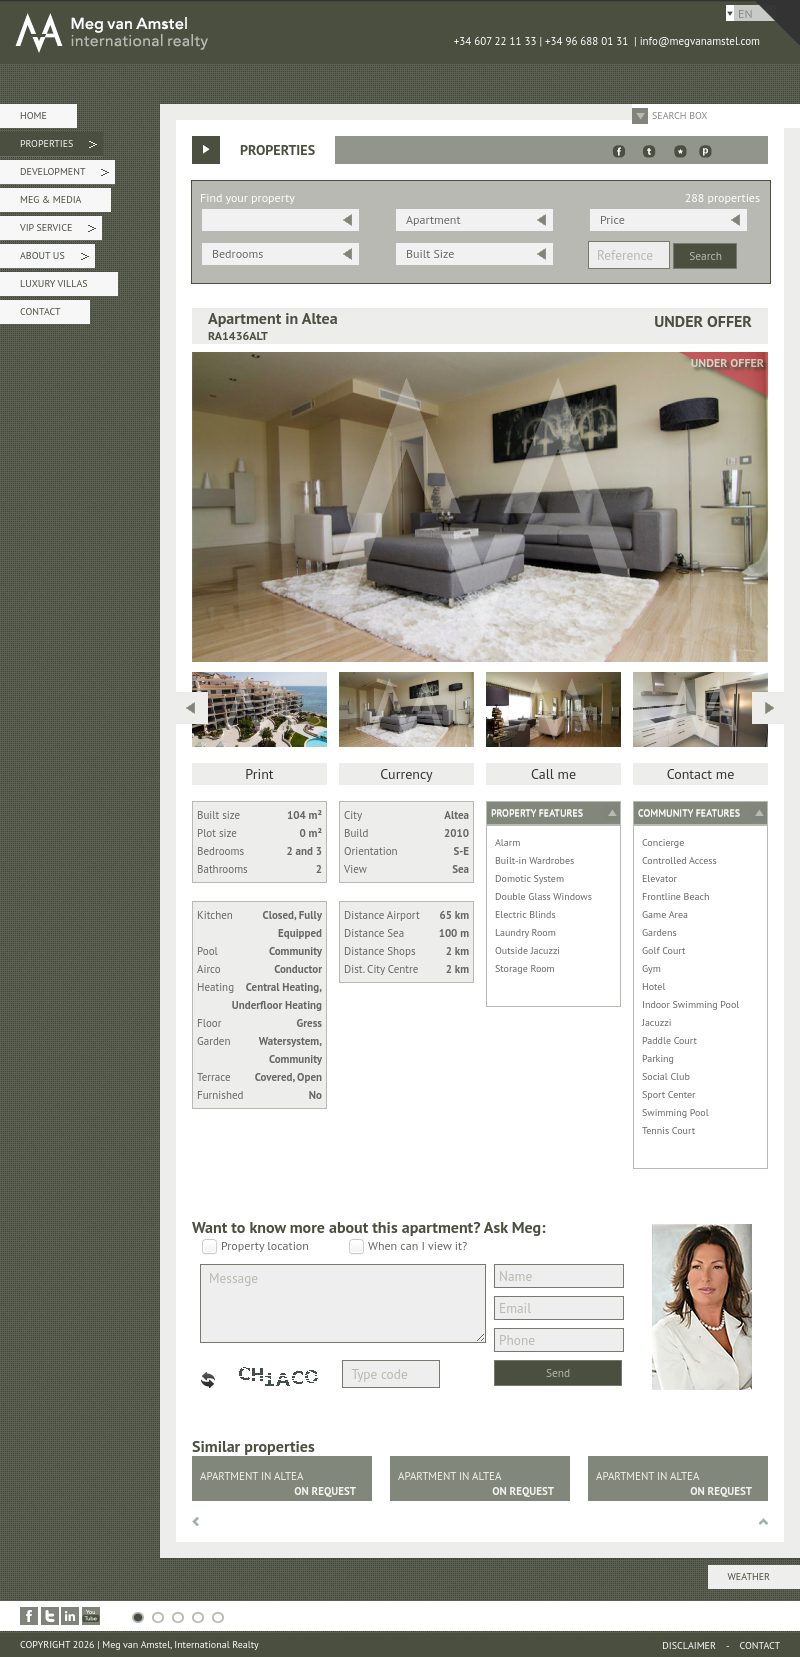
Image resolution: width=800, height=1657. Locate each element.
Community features (689, 812)
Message (343, 1303)
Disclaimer (689, 1645)
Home (33, 115)
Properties (58, 146)
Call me (553, 774)
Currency (406, 774)
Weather (749, 1576)
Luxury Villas (54, 283)
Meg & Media (50, 199)
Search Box (680, 115)
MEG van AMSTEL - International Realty (300, 32)
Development (64, 174)
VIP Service (58, 230)
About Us (54, 258)
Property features (537, 812)
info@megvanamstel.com (700, 41)
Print (259, 774)
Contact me (701, 774)
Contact (40, 311)
